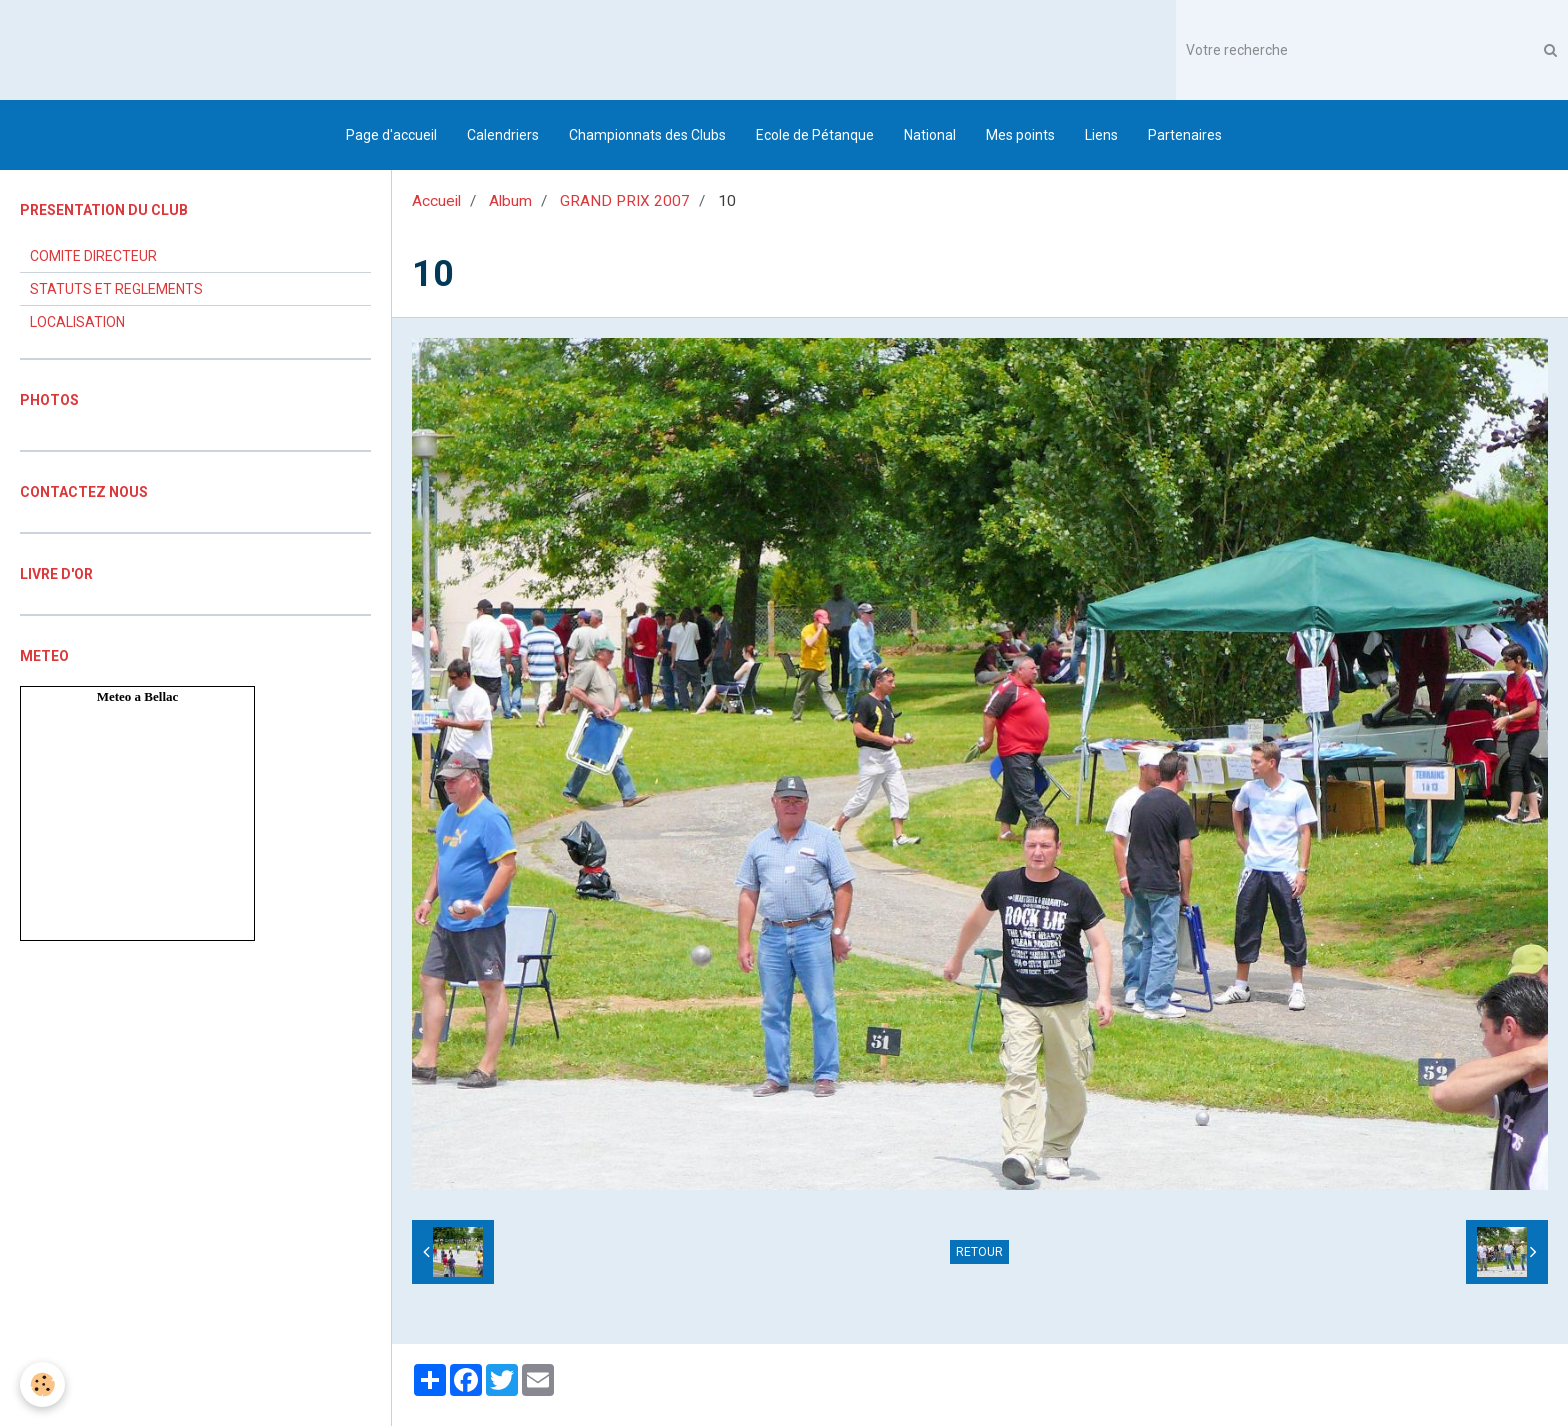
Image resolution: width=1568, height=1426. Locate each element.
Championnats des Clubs (647, 135)
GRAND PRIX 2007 (625, 201)
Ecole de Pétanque (815, 135)
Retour (979, 1252)
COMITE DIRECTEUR (93, 256)
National (930, 135)
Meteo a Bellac (138, 696)
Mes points (1020, 135)
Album (510, 201)
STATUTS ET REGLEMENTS (116, 289)
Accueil (436, 201)
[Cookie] (42, 1384)
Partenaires (1185, 135)
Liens (1101, 135)
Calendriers (503, 135)
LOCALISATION (77, 322)
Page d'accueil (391, 135)
